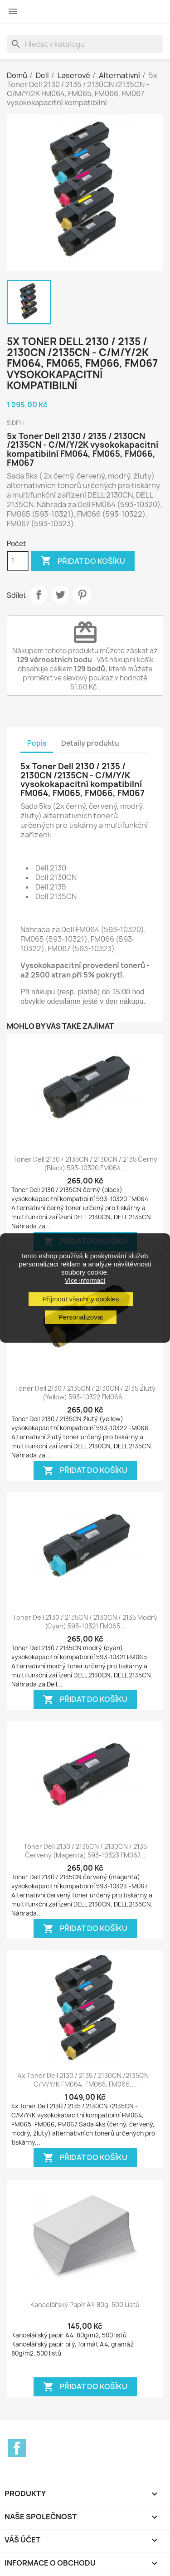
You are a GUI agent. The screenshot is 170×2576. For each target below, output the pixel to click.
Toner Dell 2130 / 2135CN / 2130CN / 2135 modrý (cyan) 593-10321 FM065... (85, 1622)
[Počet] (18, 561)
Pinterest (82, 595)
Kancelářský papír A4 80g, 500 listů (85, 2304)
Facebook (17, 2448)
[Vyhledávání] (85, 44)
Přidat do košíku (83, 561)
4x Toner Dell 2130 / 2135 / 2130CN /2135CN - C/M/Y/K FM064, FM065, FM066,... (85, 2080)
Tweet (60, 595)
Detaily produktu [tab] (90, 743)
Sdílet (38, 595)
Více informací (85, 1280)
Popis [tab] (36, 743)
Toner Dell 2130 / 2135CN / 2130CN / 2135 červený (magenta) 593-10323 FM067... (85, 1851)
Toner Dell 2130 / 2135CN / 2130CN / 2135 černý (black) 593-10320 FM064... (85, 1164)
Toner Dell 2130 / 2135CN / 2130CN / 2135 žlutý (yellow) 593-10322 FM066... (85, 1393)
